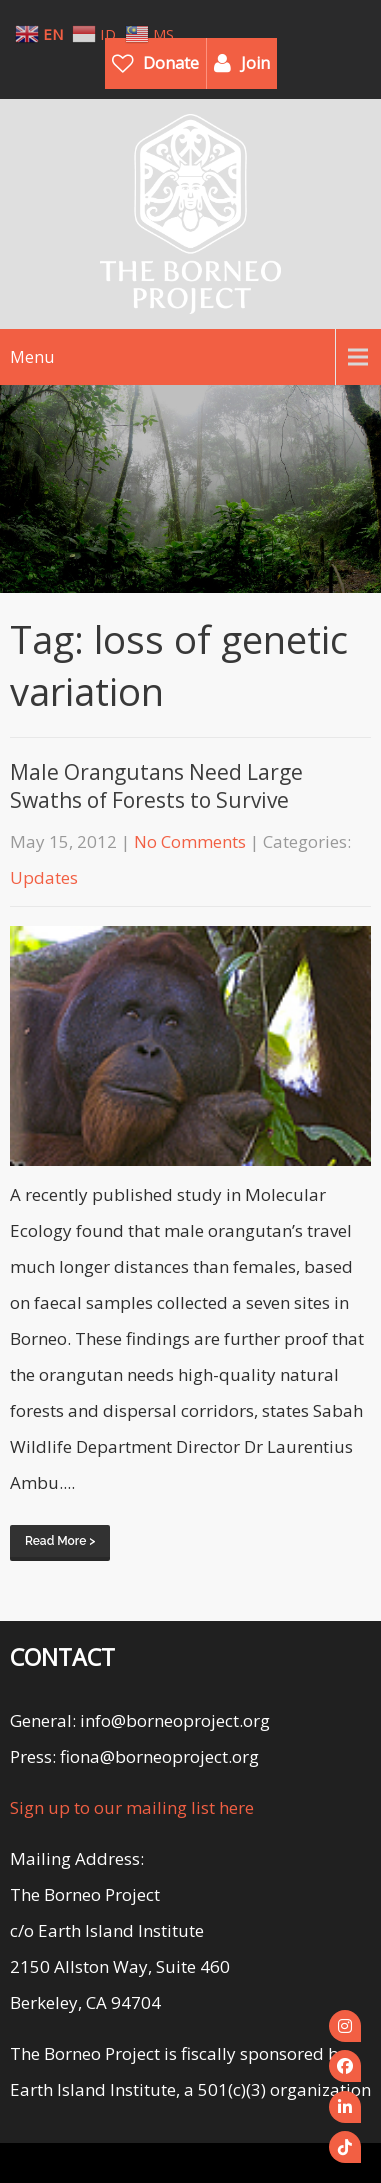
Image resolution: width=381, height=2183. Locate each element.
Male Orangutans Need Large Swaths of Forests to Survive (156, 786)
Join (255, 63)
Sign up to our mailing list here (132, 1807)
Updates (44, 877)
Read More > (60, 1541)
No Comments (190, 841)
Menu (32, 357)
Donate (171, 63)
